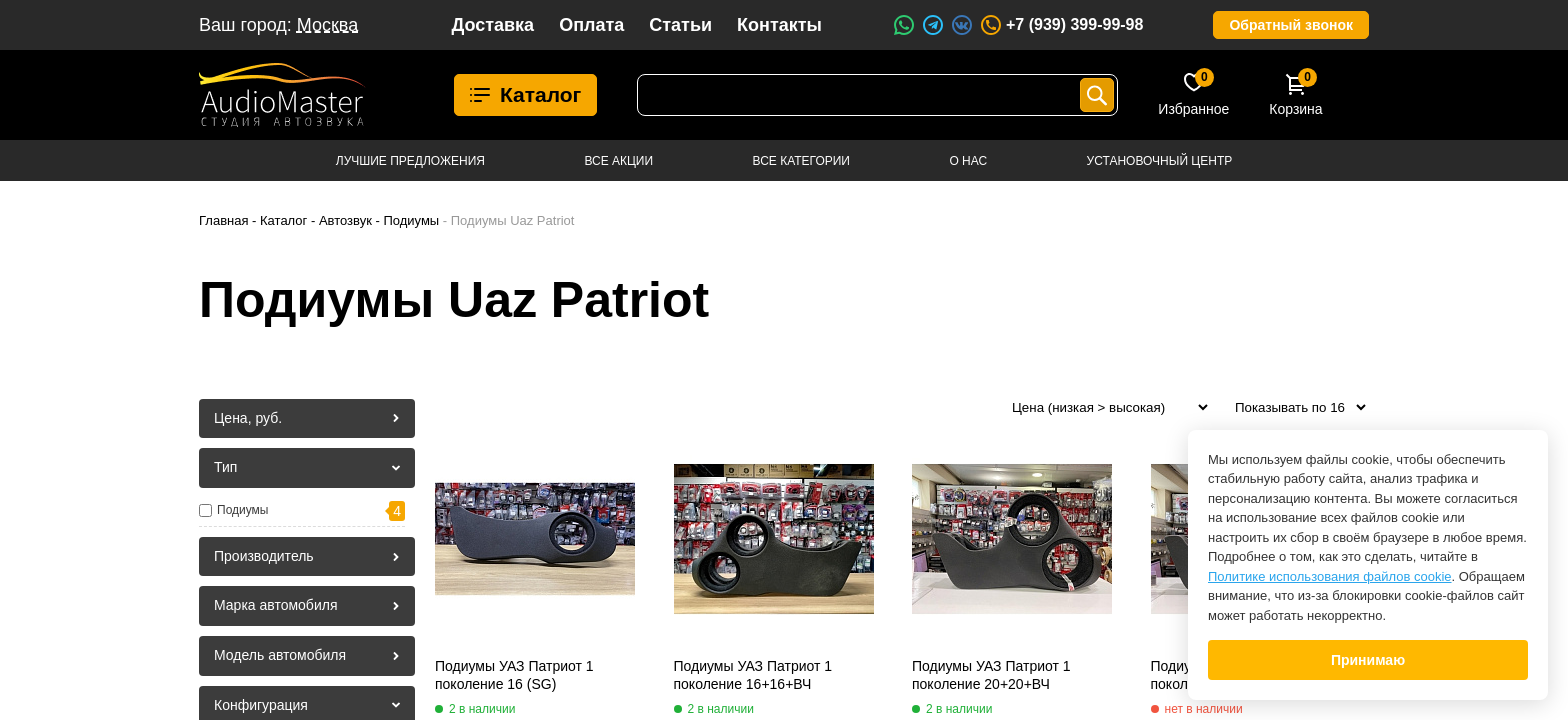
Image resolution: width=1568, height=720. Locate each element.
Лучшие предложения (410, 161)
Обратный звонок (1291, 25)
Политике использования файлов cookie (1330, 576)
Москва (327, 25)
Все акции (618, 161)
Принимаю (1368, 660)
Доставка (492, 25)
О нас (968, 161)
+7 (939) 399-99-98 (1061, 25)
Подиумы (242, 510)
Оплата (591, 25)
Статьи (680, 25)
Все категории (801, 161)
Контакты (779, 25)
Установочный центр (1160, 161)
